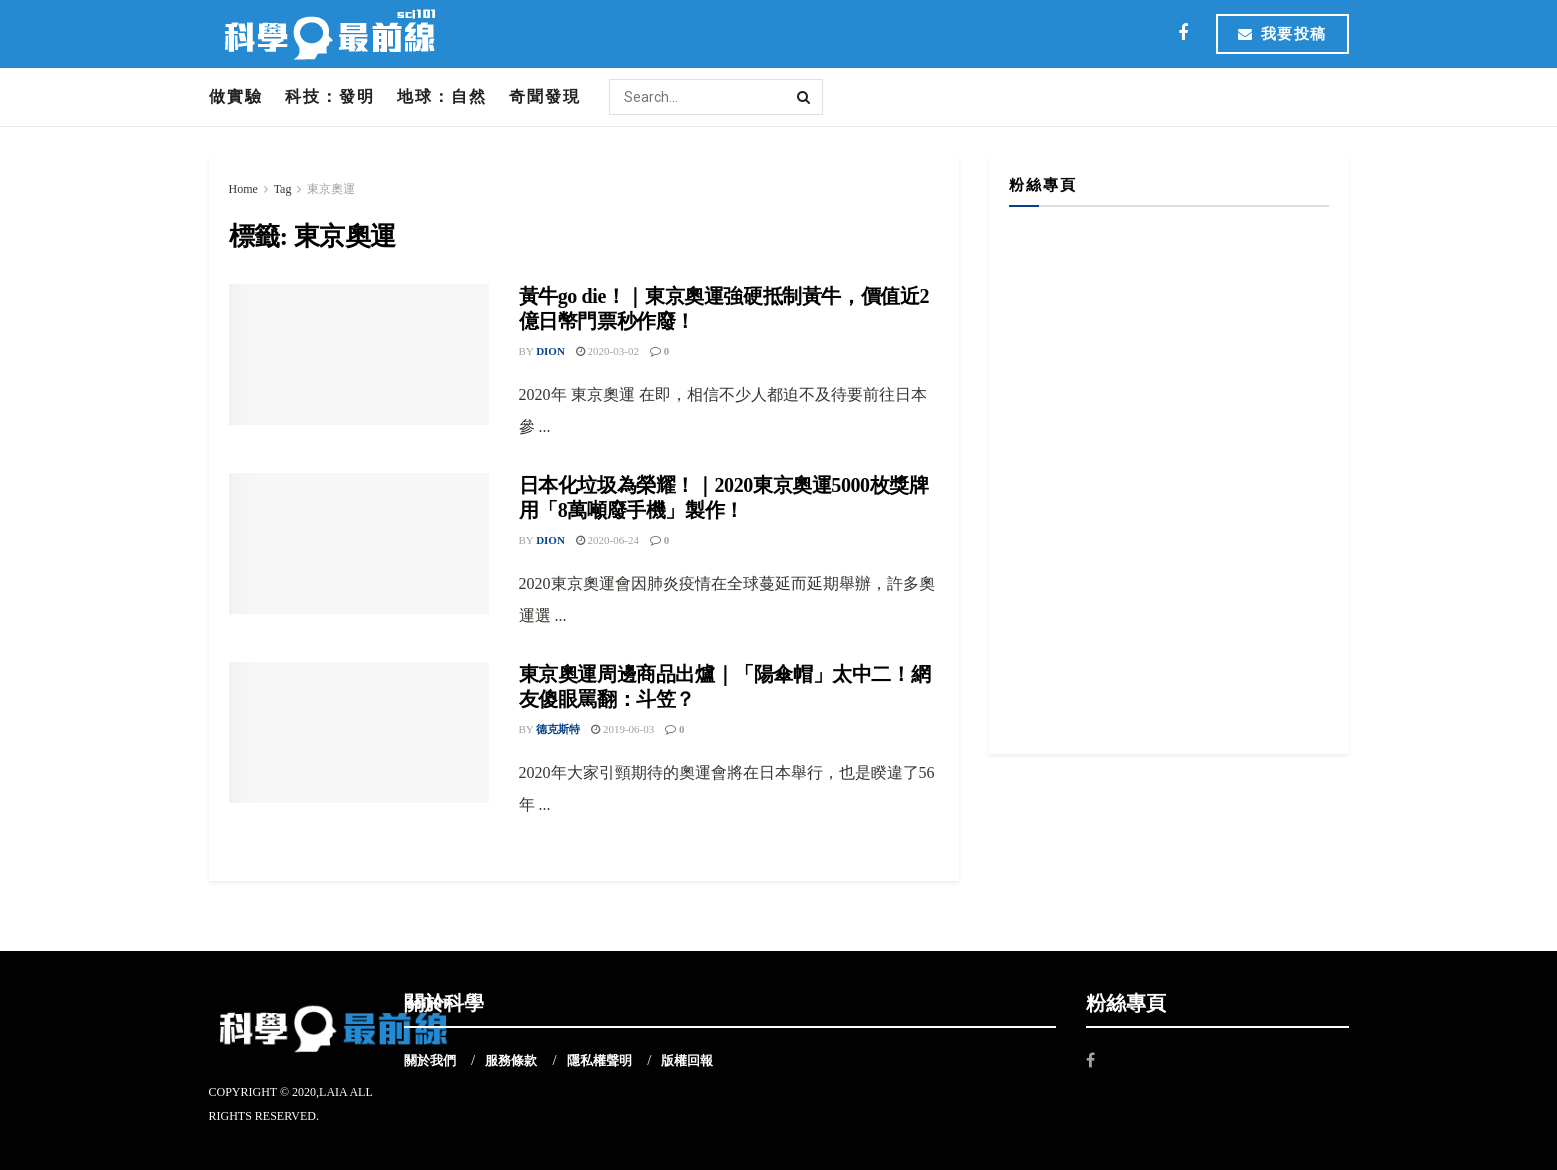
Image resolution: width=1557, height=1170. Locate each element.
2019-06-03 (622, 729)
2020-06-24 (607, 540)
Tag (283, 189)
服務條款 (511, 1060)
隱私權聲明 (599, 1060)
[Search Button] (805, 97)
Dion (550, 351)
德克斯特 (558, 729)
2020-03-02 (607, 351)
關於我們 (430, 1060)
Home (243, 189)
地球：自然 (442, 96)
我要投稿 (1282, 34)
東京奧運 (331, 189)
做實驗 (236, 96)
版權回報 (687, 1060)
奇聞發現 (545, 96)
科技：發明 (330, 96)
